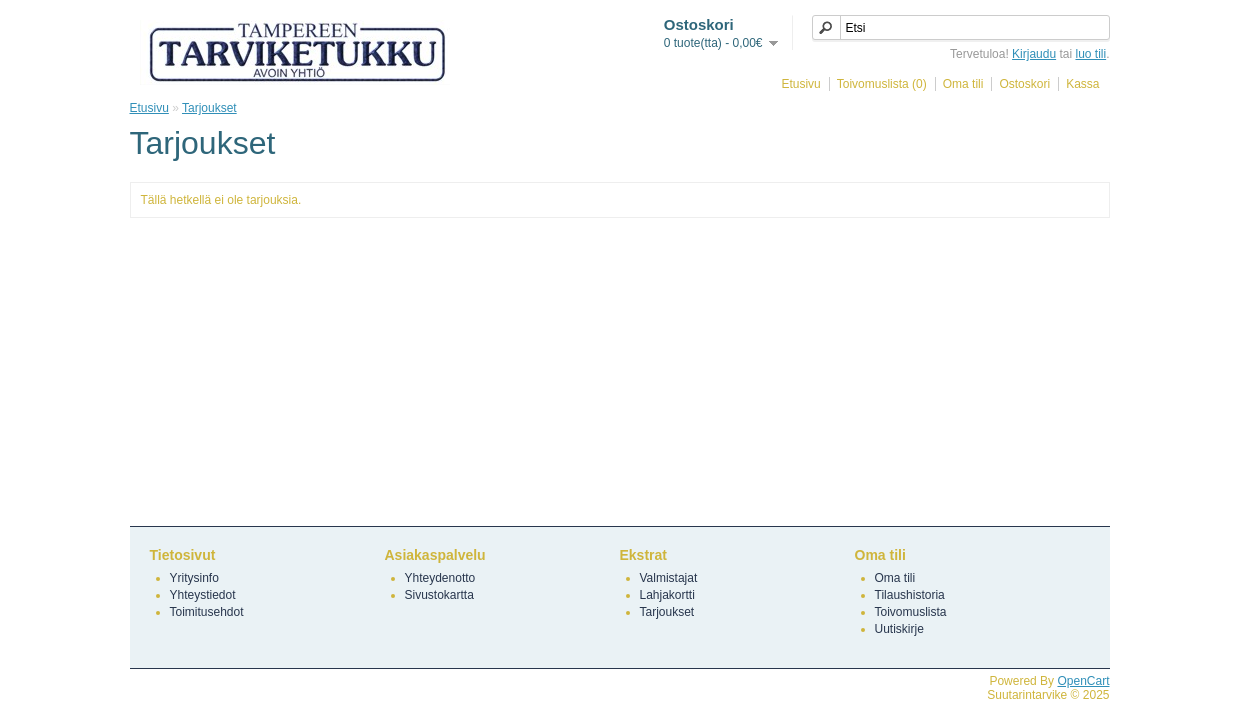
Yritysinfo (194, 578)
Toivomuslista (911, 612)
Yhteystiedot (203, 595)
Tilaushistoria (910, 595)
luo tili (1090, 54)
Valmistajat (669, 578)
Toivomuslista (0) (882, 84)
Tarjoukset (209, 108)
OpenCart (1083, 681)
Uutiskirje (899, 629)
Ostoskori (1024, 84)
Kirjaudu (1034, 54)
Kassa (1082, 84)
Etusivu (800, 84)
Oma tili (963, 84)
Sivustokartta (439, 595)
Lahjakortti (667, 595)
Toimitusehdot (207, 612)
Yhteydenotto (440, 578)
